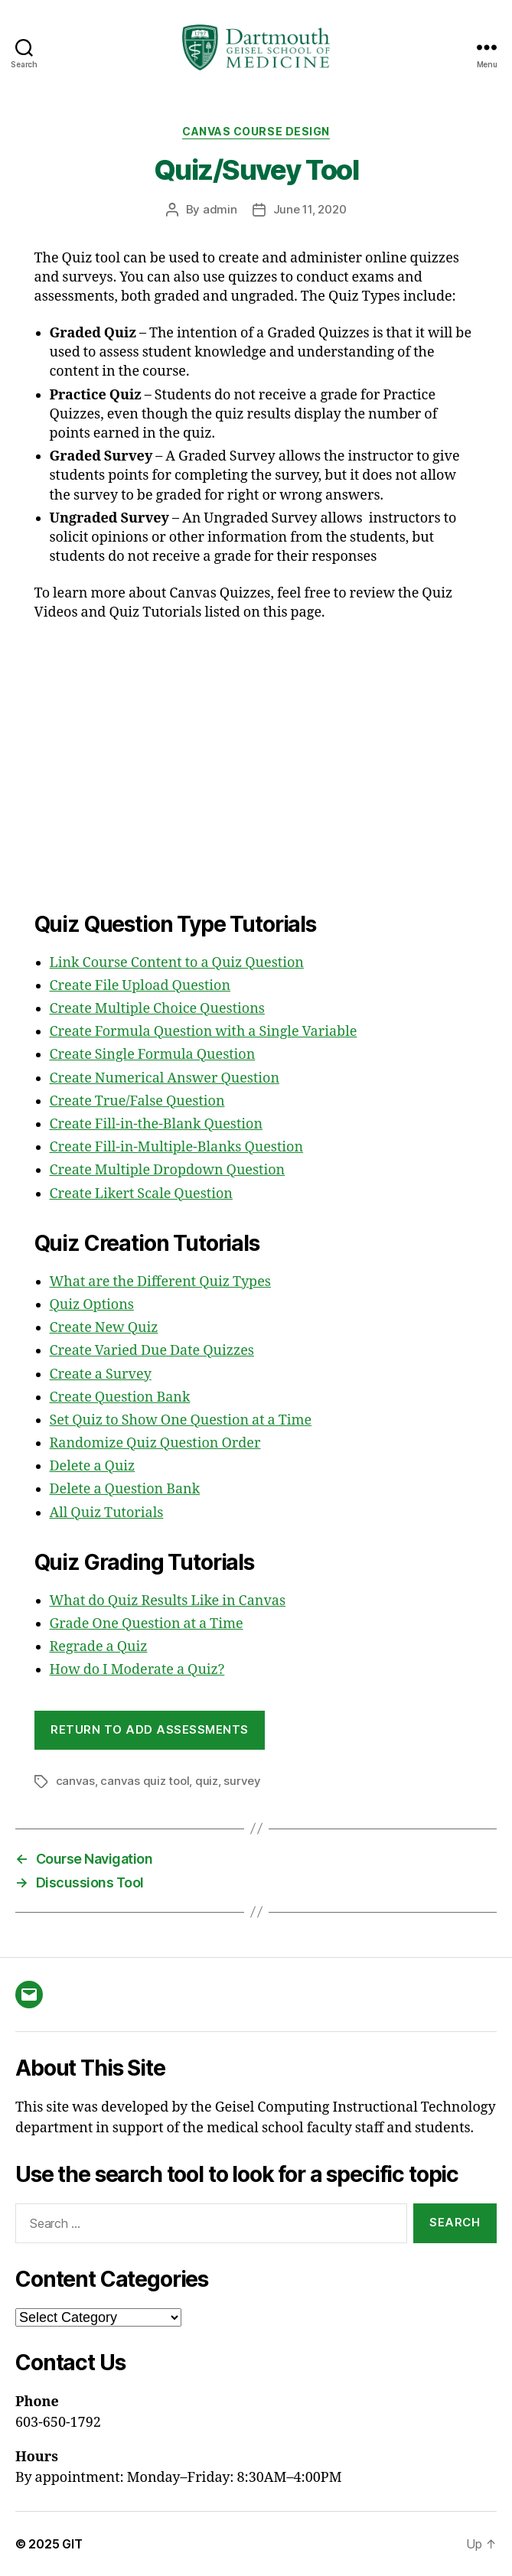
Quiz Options (92, 1305)
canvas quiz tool (144, 1780)
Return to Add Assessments (150, 1729)
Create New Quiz (104, 1328)
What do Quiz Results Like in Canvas (168, 1601)
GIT (72, 2544)
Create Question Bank (120, 1397)
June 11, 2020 (310, 209)
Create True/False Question (137, 1101)
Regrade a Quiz (99, 1647)
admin (220, 209)
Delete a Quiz (92, 1466)
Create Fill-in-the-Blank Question (156, 1124)
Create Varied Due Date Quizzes (152, 1351)
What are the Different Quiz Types (160, 1282)
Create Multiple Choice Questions (157, 1009)
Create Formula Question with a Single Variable (203, 1031)
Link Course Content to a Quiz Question (177, 963)
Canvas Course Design (255, 131)
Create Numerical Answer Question (165, 1078)
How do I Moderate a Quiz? (137, 1670)
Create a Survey (101, 1374)
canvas (75, 1780)
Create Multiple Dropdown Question (167, 1170)
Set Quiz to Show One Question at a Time (181, 1420)
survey (241, 1780)
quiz (206, 1780)
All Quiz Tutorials (107, 1513)
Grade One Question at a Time (146, 1624)
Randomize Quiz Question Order (155, 1443)
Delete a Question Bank (125, 1489)
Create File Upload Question (140, 986)
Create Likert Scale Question (141, 1194)
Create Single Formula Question (153, 1054)
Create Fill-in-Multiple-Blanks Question (177, 1147)
